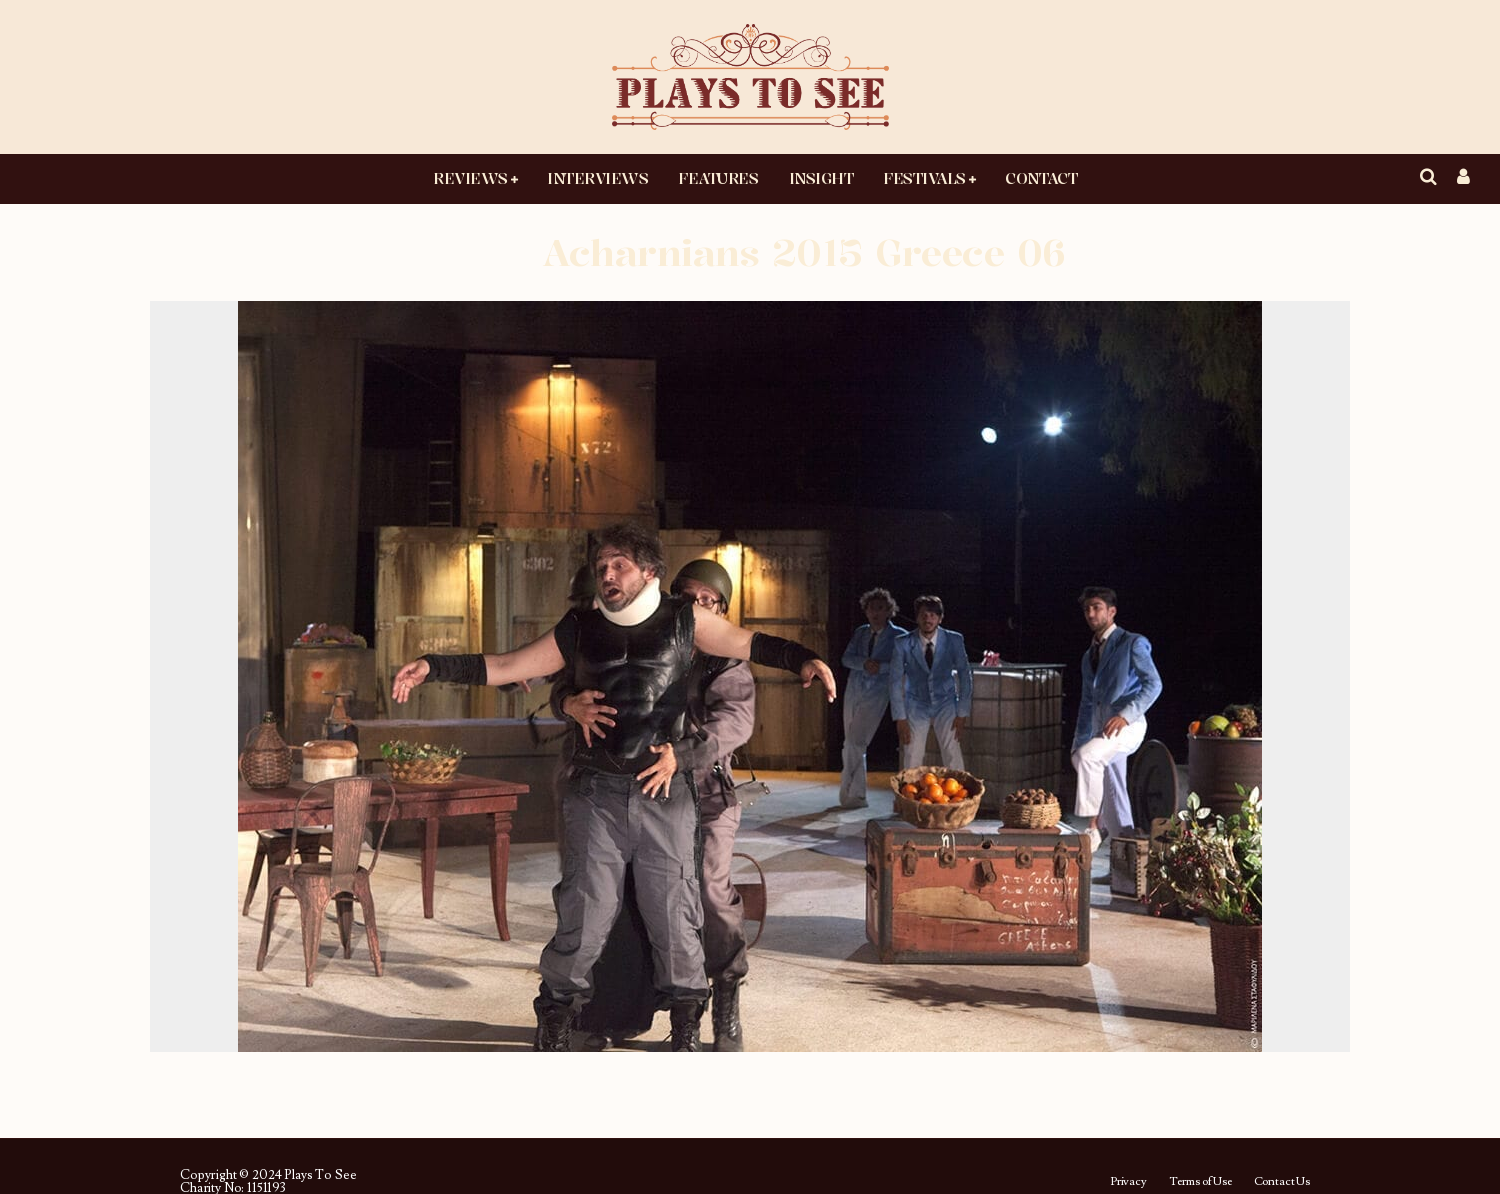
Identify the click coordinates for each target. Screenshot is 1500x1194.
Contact (1041, 178)
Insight (821, 178)
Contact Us (1282, 1182)
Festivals (924, 178)
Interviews (597, 178)
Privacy (1128, 1182)
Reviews (470, 178)
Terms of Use (1200, 1182)
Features (718, 178)
